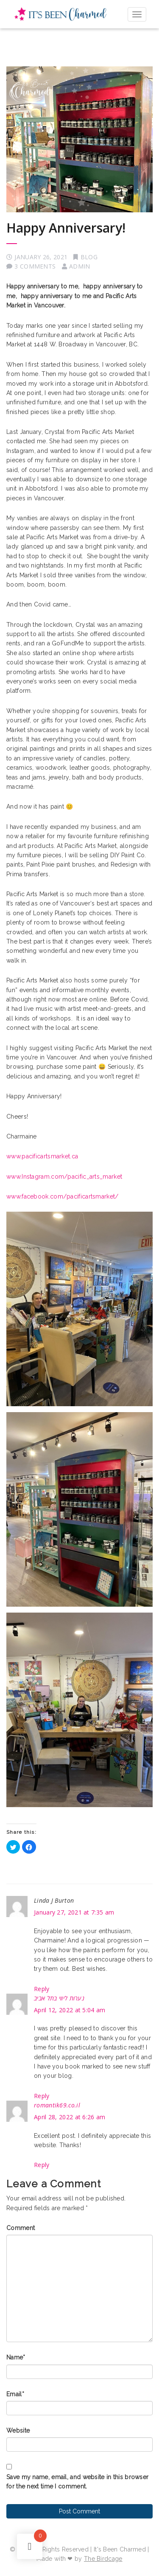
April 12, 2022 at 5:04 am (70, 2010)
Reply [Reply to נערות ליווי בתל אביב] (42, 2096)
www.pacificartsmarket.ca (42, 1156)
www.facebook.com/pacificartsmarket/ (62, 1196)
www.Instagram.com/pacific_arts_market (64, 1176)
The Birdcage (103, 2558)
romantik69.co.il (57, 2105)
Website (18, 2430)
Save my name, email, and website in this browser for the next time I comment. (77, 2482)
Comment (20, 2228)
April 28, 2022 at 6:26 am (70, 2117)
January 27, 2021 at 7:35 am (74, 1912)
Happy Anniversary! (66, 227)
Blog (89, 257)
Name (15, 2357)
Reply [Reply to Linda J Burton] (42, 1989)
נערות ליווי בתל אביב (59, 1998)
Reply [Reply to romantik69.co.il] (42, 2165)
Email (15, 2394)
